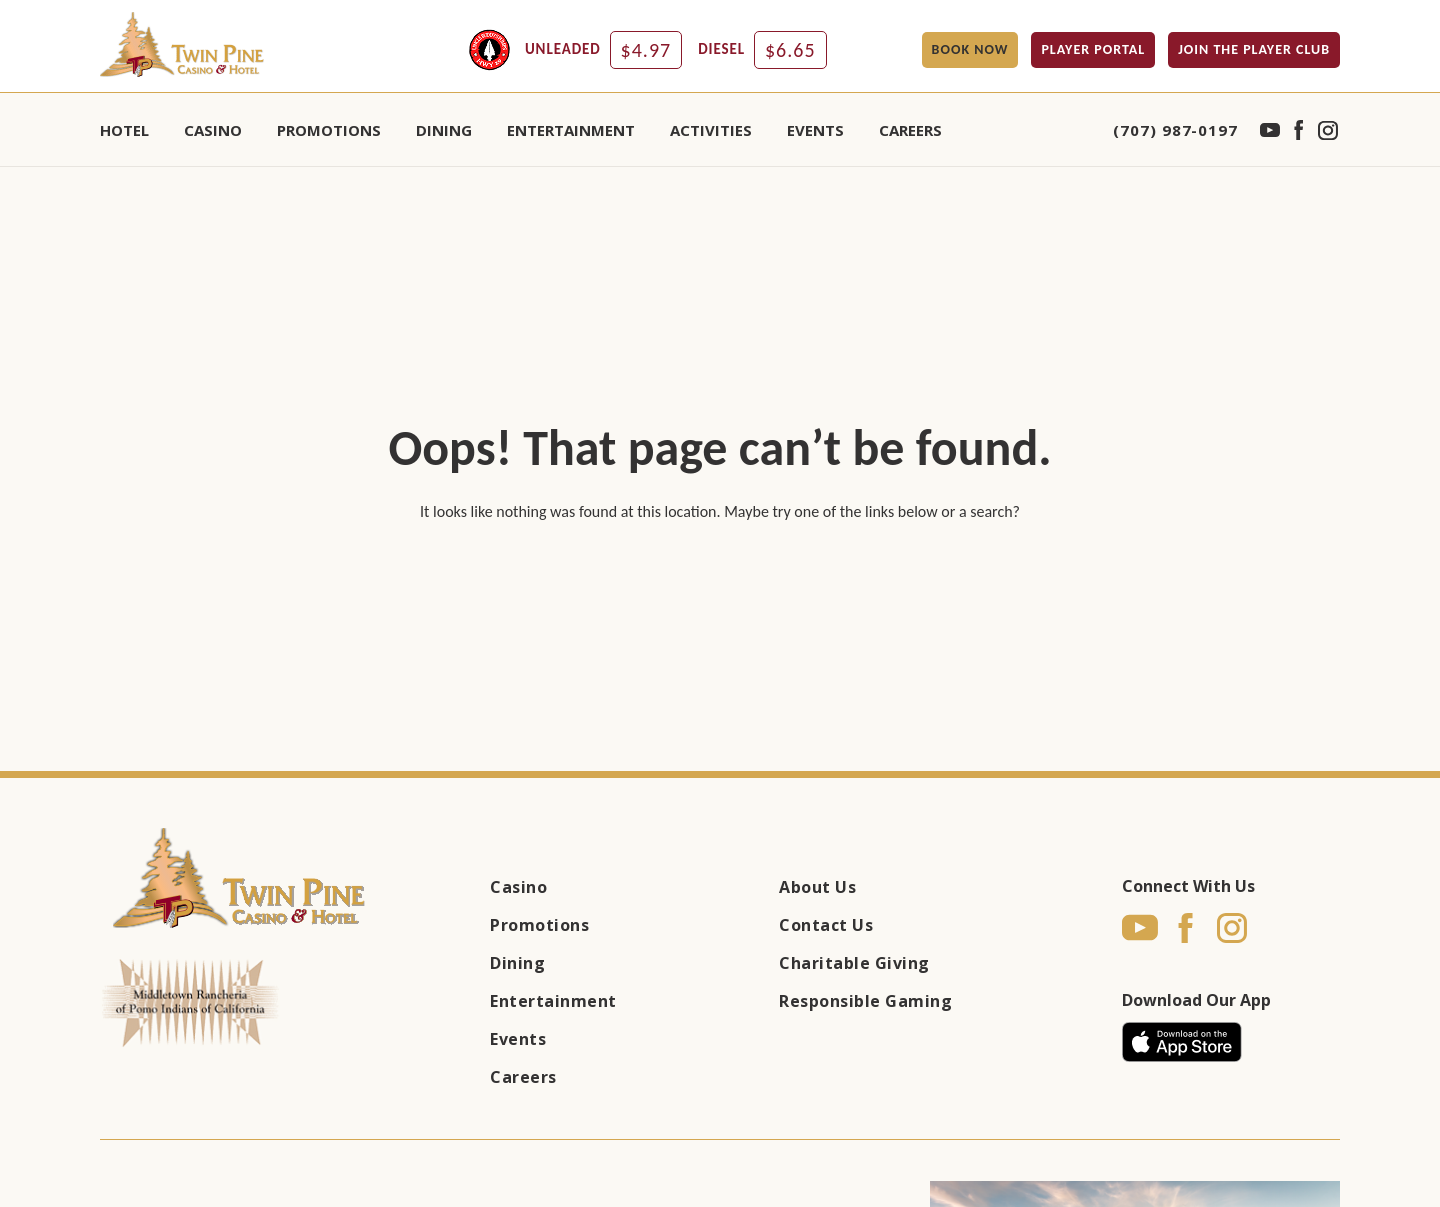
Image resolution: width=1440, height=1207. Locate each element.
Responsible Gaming (865, 1001)
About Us (817, 887)
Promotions (539, 925)
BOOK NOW (970, 49)
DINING (444, 130)
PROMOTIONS (329, 130)
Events (518, 1039)
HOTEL (124, 130)
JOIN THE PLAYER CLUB (1254, 49)
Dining (517, 963)
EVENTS (815, 130)
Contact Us (826, 925)
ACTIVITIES (711, 130)
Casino (518, 887)
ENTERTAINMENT (571, 130)
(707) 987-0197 (1175, 130)
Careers (910, 130)
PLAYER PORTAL (1093, 49)
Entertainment (553, 1001)
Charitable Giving (854, 963)
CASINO (213, 130)
